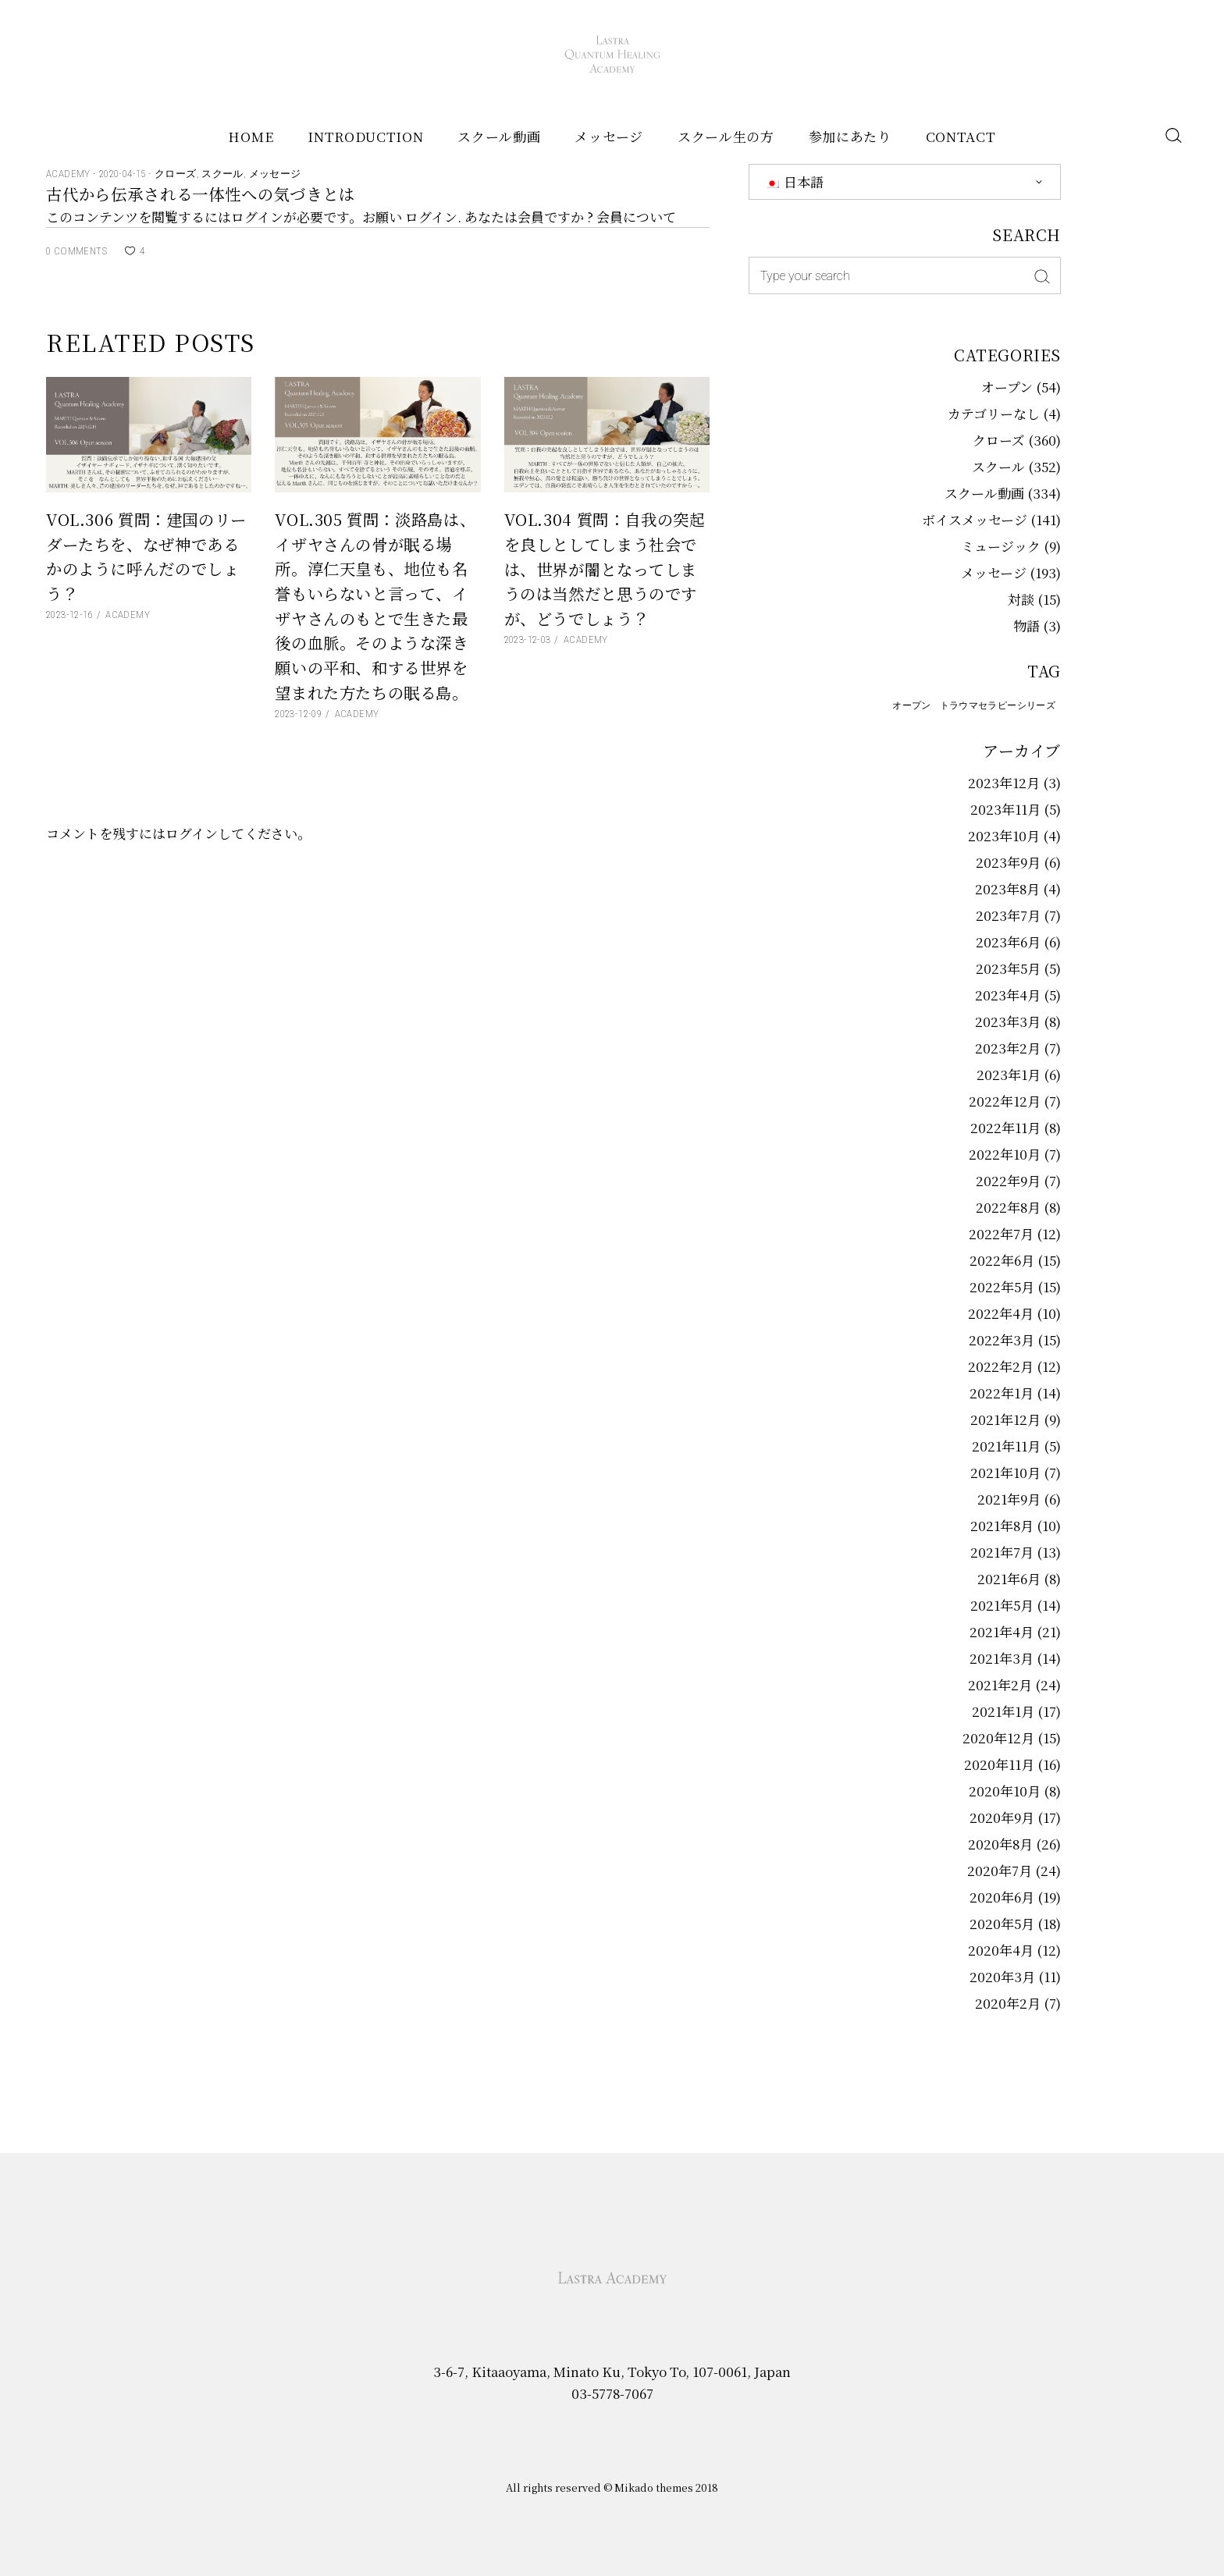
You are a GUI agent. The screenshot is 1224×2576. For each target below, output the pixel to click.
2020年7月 (999, 1870)
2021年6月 (1009, 1578)
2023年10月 (1004, 835)
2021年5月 (1002, 1605)
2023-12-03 (527, 639)
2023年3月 (1008, 1021)
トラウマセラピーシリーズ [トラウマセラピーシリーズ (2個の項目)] (997, 705)
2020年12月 (998, 1737)
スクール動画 (984, 493)
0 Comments (76, 251)
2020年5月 (1002, 1923)
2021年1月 (1003, 1711)
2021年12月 (1005, 1419)
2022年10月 (1005, 1154)
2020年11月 (999, 1764)
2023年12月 (1004, 782)
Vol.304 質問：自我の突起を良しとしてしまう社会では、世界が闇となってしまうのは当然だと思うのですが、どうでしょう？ (605, 568)
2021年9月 (1009, 1498)
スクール (222, 173)
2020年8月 (1000, 1843)
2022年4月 (1001, 1313)
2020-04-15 (123, 173)
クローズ (176, 173)
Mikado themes (653, 2487)
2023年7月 (1008, 915)
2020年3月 (1002, 1976)
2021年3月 (1002, 1658)
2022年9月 (1008, 1180)
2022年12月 (1005, 1100)
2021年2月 (1000, 1684)
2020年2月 (1008, 2003)
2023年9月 (1008, 862)
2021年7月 (1002, 1552)
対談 (1021, 599)
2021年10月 (1005, 1472)
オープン (1007, 386)
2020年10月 (1005, 1790)
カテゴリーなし (994, 413)
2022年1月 (1002, 1392)
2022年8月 (1008, 1207)
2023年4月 (1008, 994)
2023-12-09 (298, 714)
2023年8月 (1007, 888)
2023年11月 (1005, 809)
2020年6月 (1002, 1896)
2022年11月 (1005, 1127)
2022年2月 (1001, 1366)
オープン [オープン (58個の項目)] (911, 705)
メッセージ (275, 173)
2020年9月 (1002, 1817)
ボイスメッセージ (974, 519)
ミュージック (1001, 546)
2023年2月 (1008, 1047)
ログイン (431, 216)
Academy (69, 173)
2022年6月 (1002, 1260)
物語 (1026, 625)
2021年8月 (1002, 1525)
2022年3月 (1001, 1339)
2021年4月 (1002, 1631)
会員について (636, 216)
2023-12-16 (69, 614)
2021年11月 (1006, 1445)
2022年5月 (1002, 1286)
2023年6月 (1008, 941)
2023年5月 (1008, 968)
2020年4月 (1001, 1950)
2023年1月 (1009, 1074)
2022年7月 (1001, 1233)
